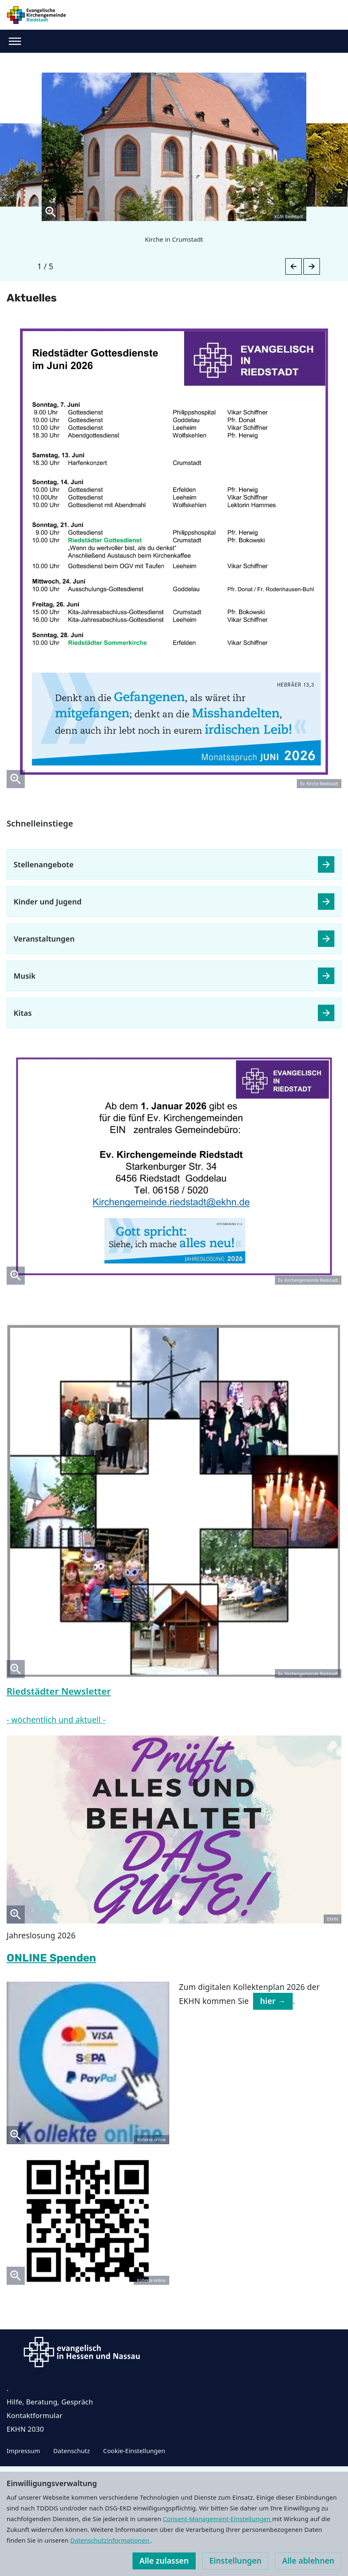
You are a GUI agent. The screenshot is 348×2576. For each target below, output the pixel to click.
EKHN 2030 (25, 2429)
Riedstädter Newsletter (59, 1691)
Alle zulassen (164, 2560)
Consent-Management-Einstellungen (217, 2519)
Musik (25, 976)
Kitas (23, 1013)
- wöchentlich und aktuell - (56, 1719)
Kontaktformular (35, 2415)
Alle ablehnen (308, 2560)
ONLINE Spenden (51, 1958)
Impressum (23, 2450)
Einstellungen (235, 2560)
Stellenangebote (43, 864)
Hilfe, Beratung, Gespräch (50, 2401)
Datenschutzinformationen (110, 2540)
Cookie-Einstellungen (134, 2450)
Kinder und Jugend (48, 902)
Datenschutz (71, 2450)
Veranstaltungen (44, 939)
